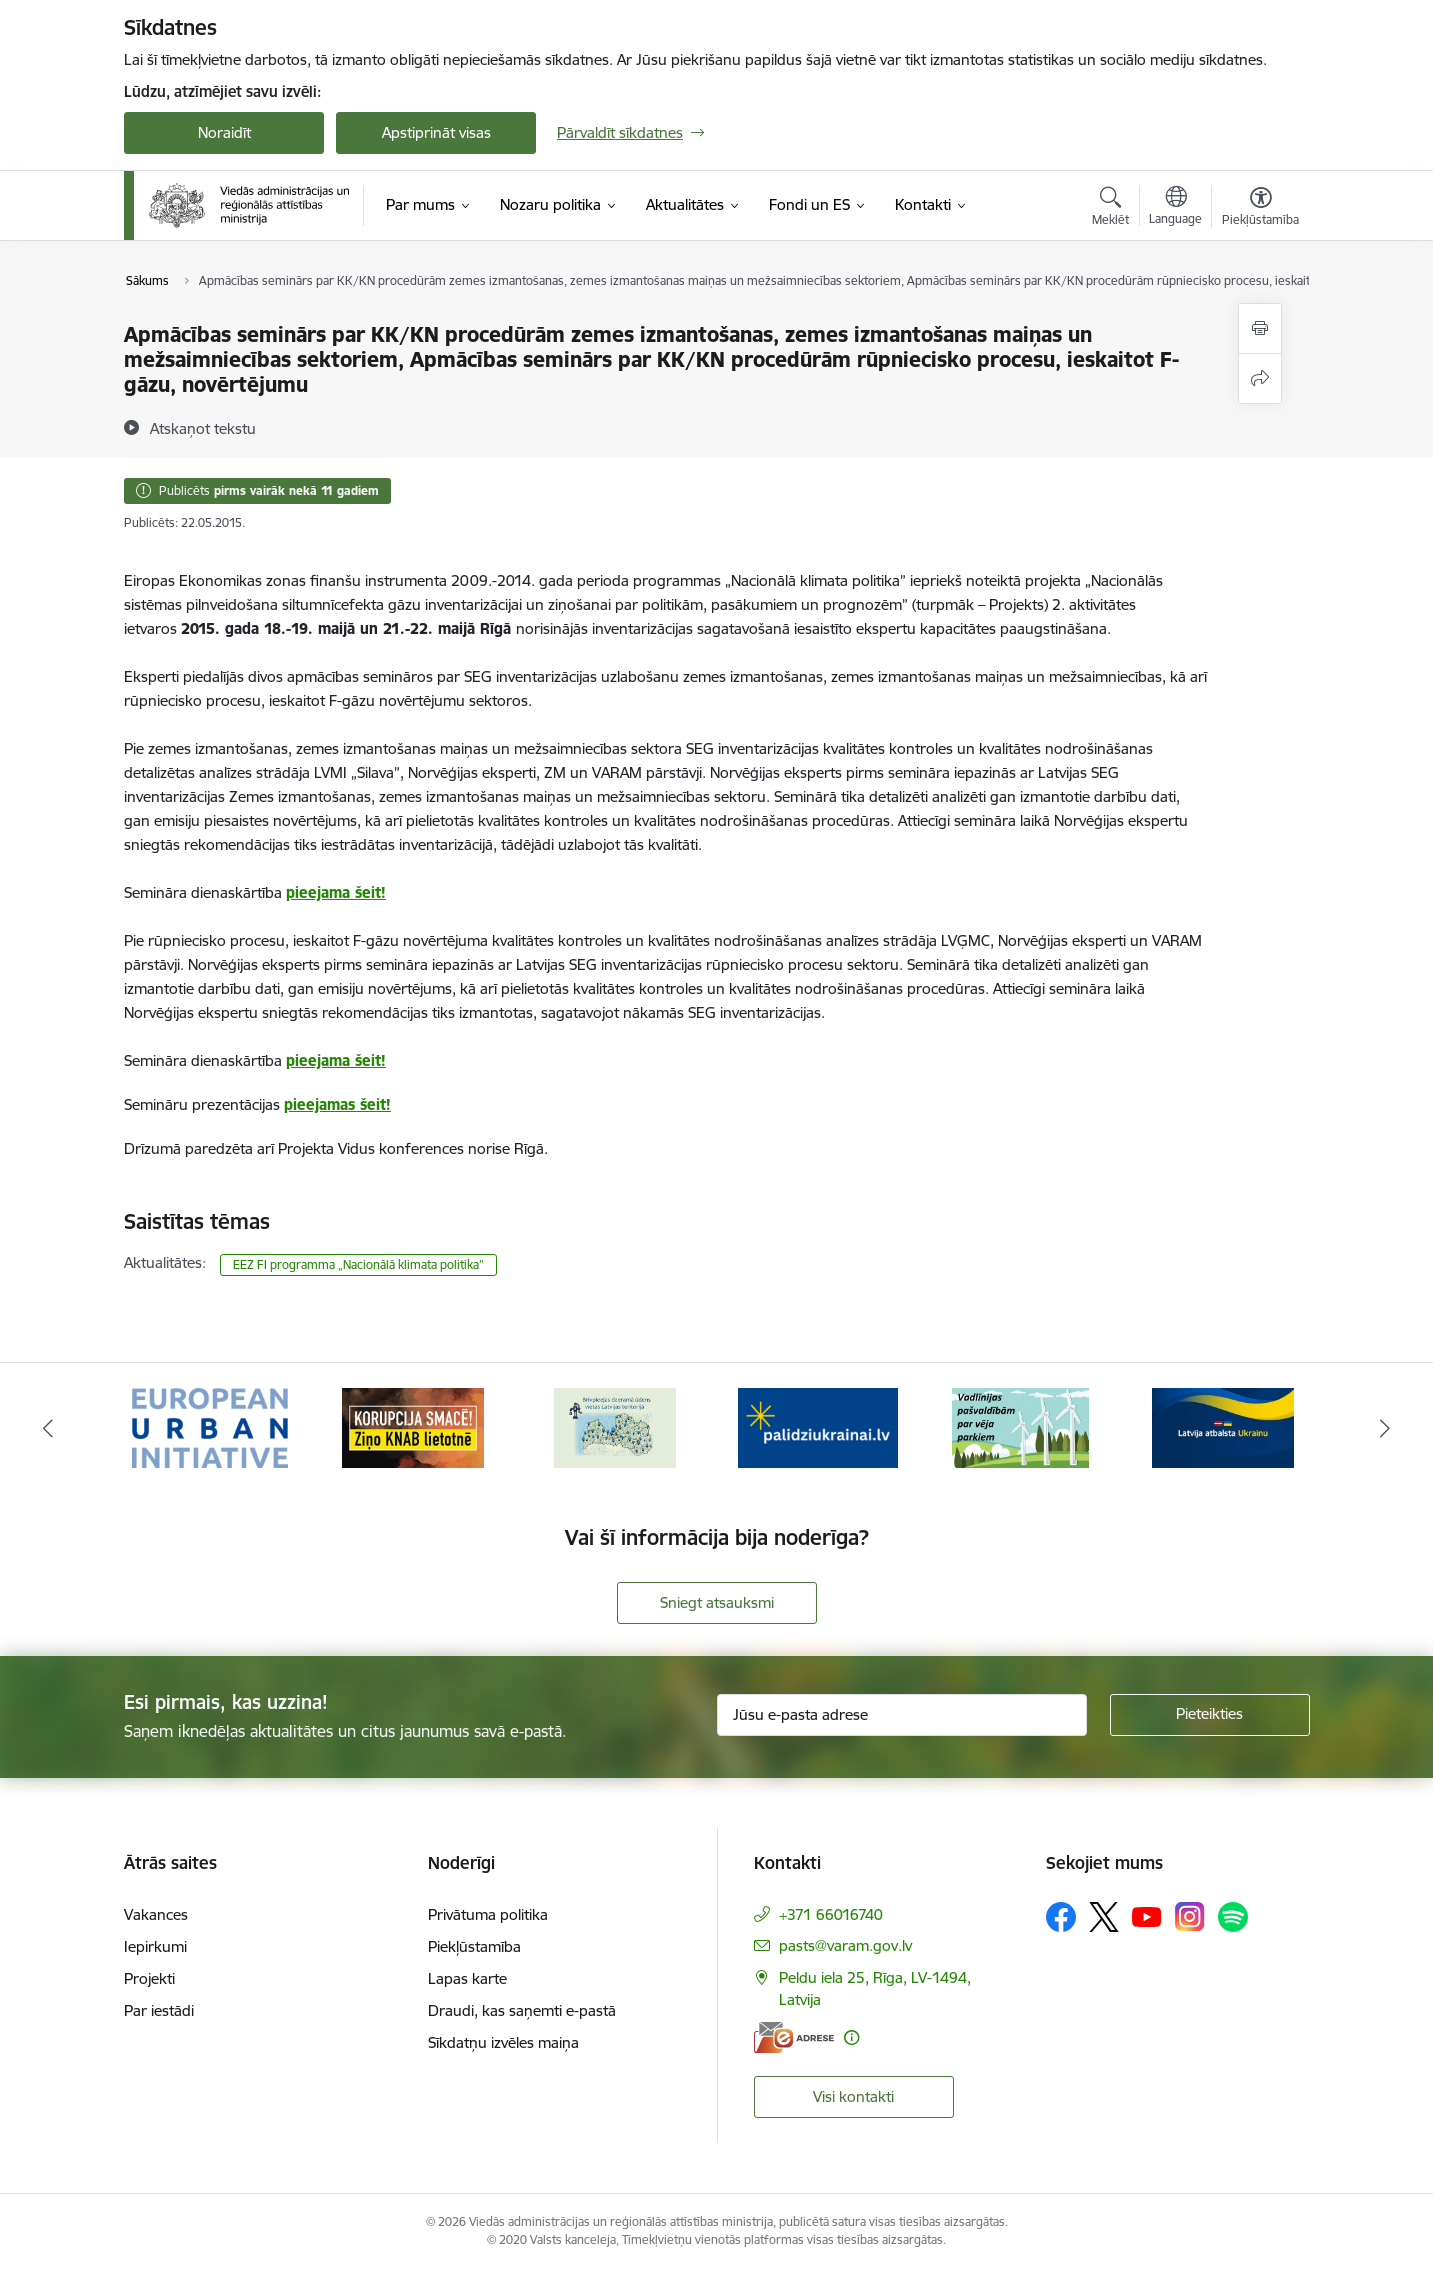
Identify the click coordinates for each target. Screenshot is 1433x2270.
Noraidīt (224, 132)
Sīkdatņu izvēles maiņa (503, 2042)
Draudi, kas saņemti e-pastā (522, 2010)
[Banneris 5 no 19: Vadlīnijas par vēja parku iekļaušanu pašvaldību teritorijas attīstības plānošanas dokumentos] (1021, 1426)
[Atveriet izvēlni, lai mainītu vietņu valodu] (1175, 208)
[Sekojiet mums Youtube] (1147, 1916)
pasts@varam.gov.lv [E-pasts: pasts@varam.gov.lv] (845, 1945)
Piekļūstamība (474, 1946)
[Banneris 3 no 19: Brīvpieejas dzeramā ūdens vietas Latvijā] (615, 1426)
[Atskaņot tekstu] (203, 428)
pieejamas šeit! (337, 1104)
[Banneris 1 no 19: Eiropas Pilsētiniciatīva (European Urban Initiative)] (210, 1426)
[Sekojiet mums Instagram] (1190, 1916)
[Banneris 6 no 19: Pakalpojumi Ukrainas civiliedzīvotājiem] (1223, 1426)
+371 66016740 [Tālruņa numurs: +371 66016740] (831, 1914)
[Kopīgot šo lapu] (1260, 378)
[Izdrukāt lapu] (1260, 328)
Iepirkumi (155, 1946)
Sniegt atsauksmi (717, 1602)
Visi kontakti (853, 2096)
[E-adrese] (794, 2037)
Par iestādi (159, 2010)
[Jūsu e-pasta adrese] (902, 1715)
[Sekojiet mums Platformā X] (1104, 1917)
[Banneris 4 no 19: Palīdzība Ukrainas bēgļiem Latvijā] (818, 1426)
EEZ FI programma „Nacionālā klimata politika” (358, 1264)
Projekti (149, 1978)
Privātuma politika (488, 1914)
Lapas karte (467, 1978)
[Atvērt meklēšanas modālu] (1110, 209)
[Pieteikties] (1210, 1715)
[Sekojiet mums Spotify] (1233, 1917)
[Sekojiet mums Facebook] (1061, 1917)
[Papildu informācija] (851, 2037)
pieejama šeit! (336, 892)
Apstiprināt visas (436, 132)
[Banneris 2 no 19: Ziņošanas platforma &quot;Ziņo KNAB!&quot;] (413, 1426)
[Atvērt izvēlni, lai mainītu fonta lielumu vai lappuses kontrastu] (1260, 209)
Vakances (156, 1914)
